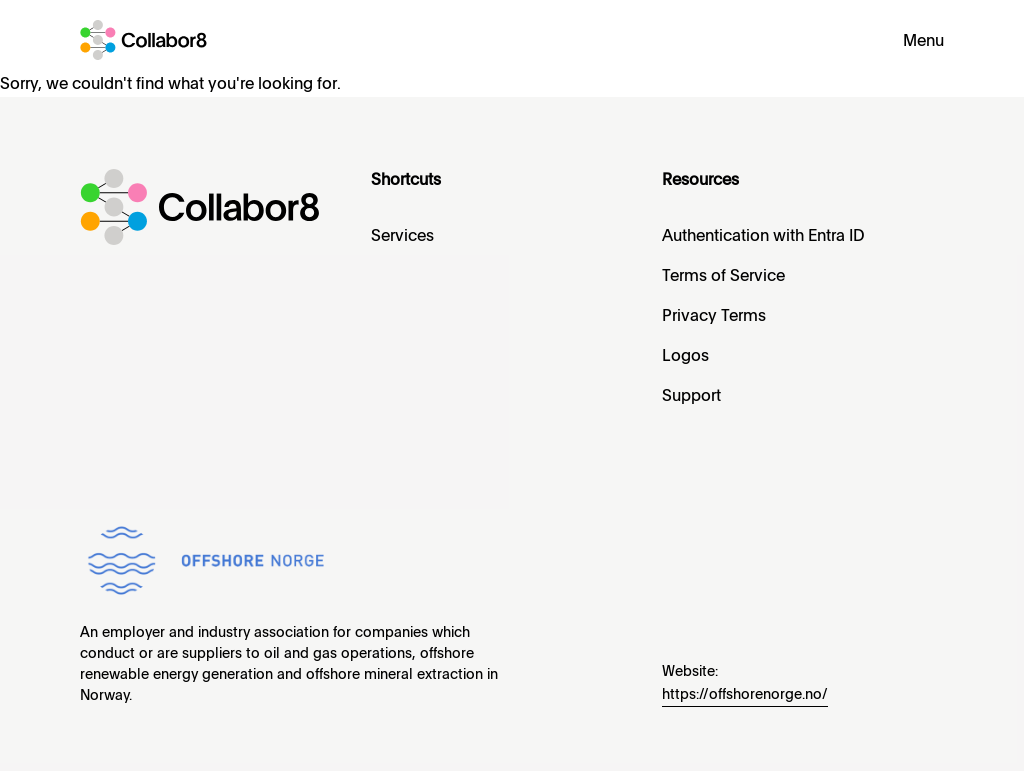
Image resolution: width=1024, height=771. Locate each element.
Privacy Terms (714, 317)
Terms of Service (723, 277)
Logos (685, 357)
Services (402, 237)
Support (691, 397)
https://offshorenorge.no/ (745, 695)
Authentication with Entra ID (763, 237)
